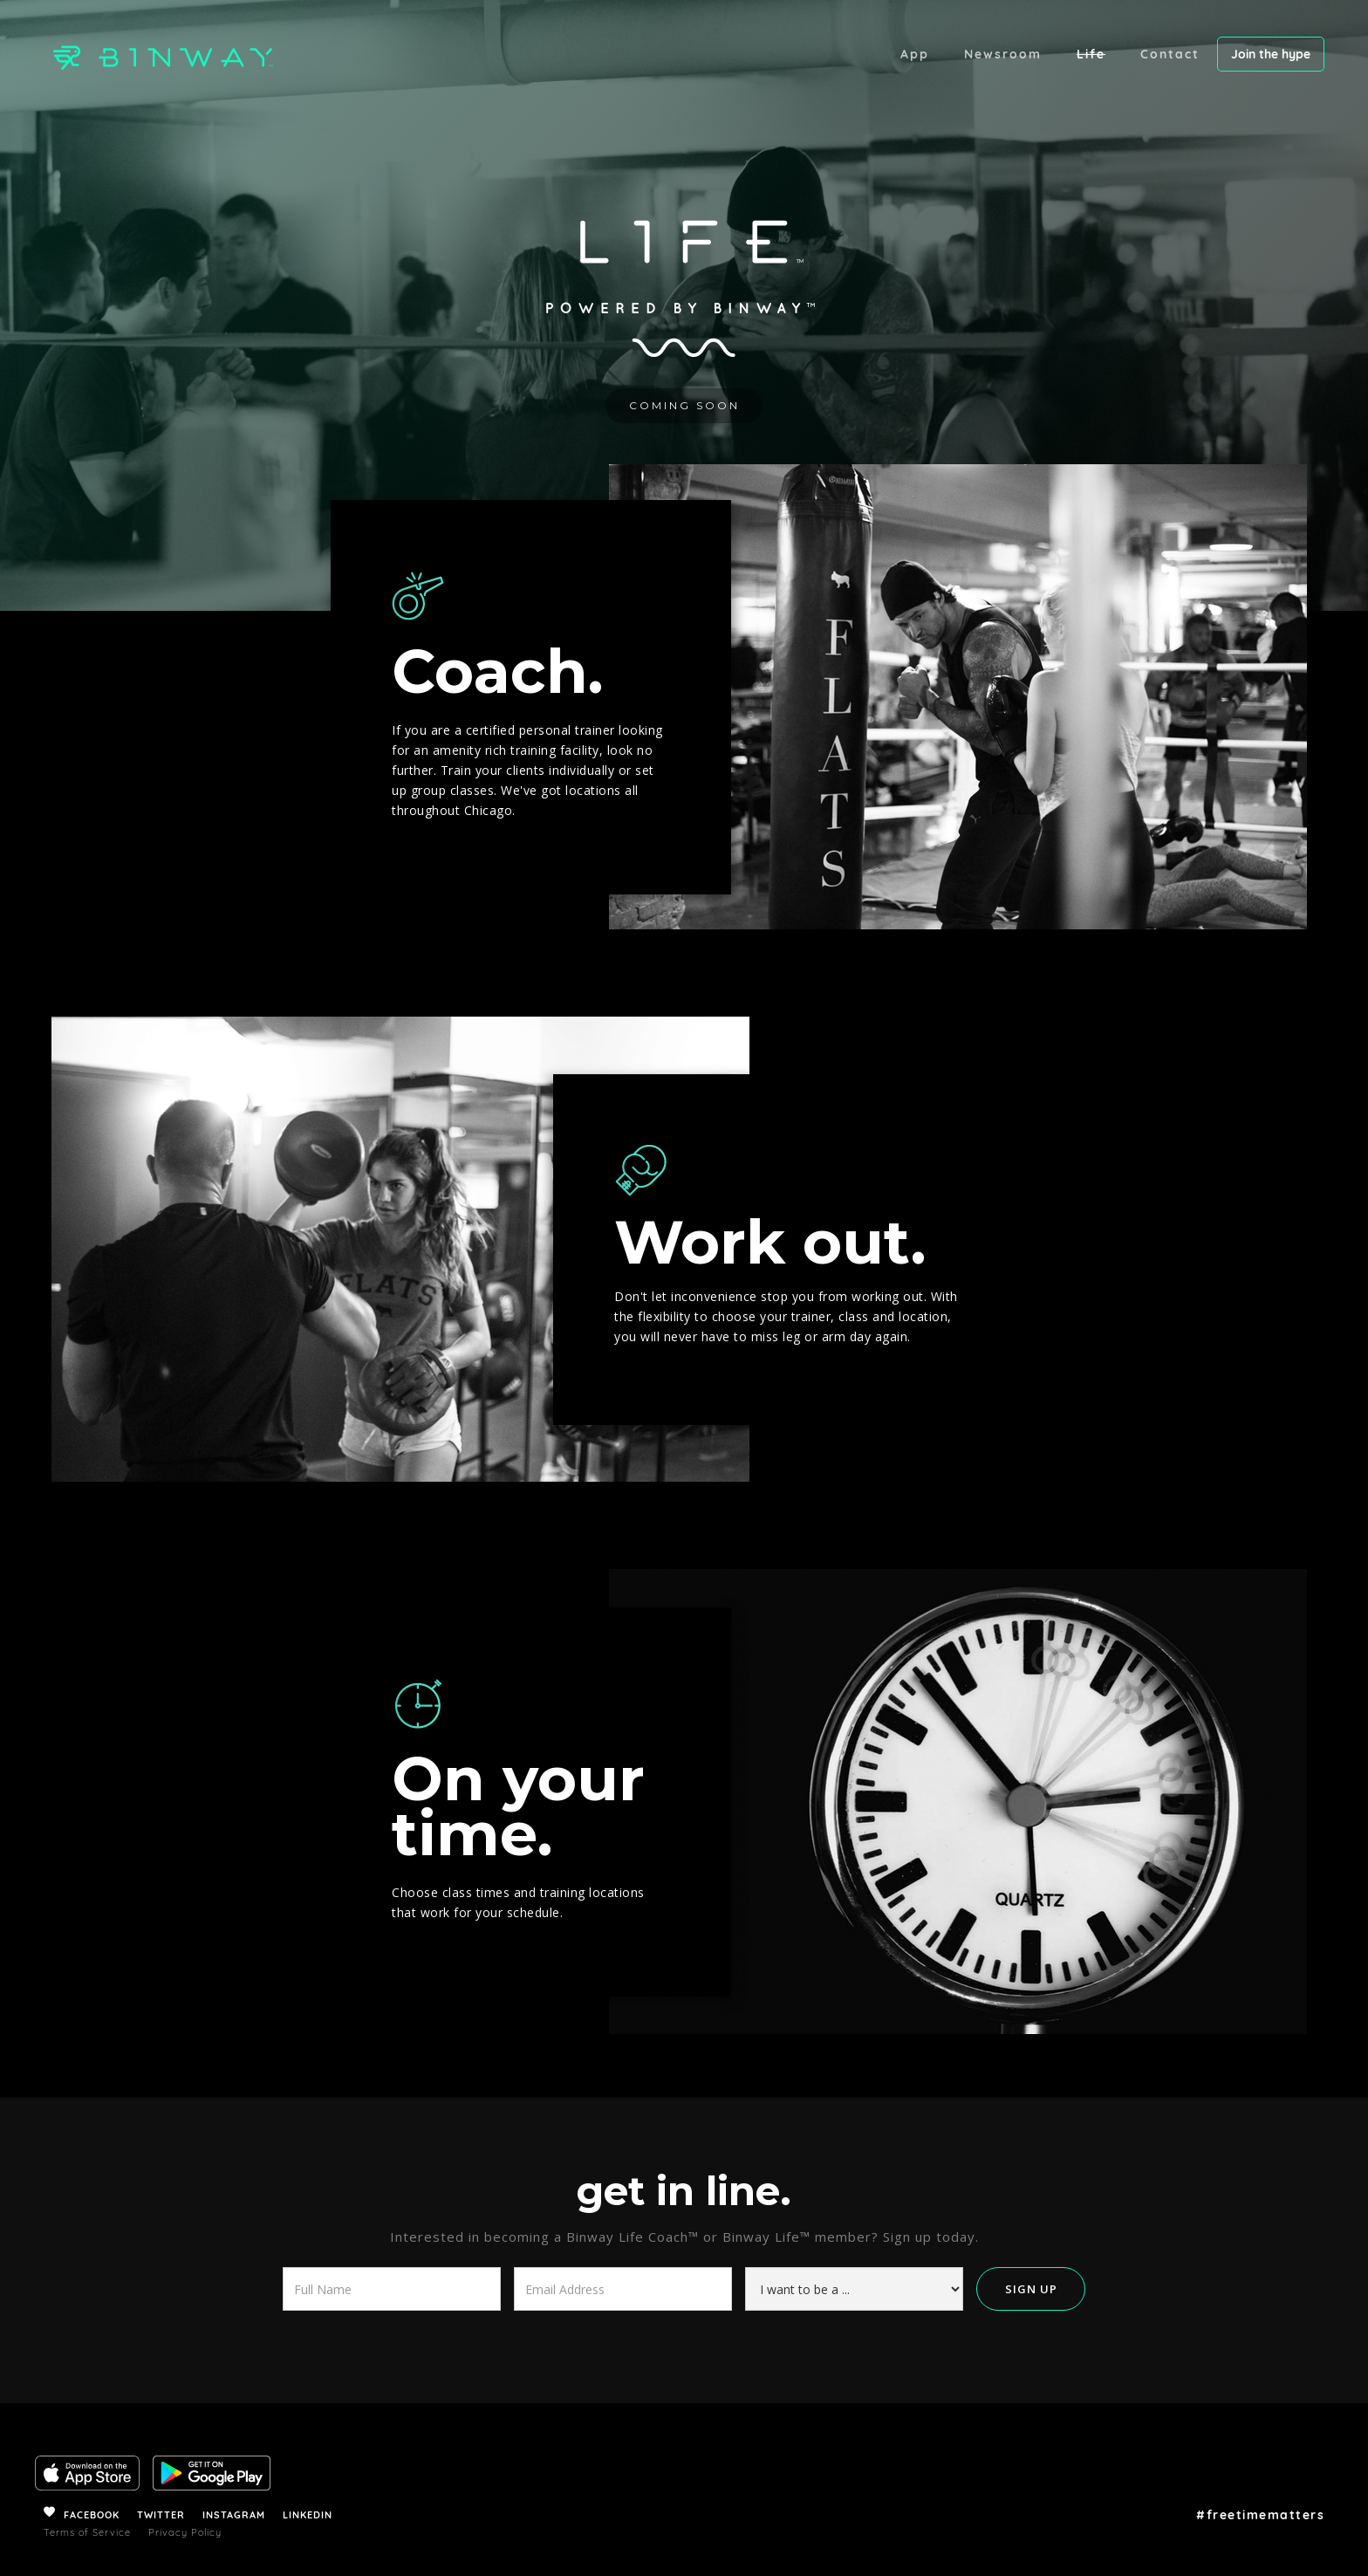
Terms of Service (87, 2532)
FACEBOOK (92, 2515)
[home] (152, 55)
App (914, 54)
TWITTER (161, 2515)
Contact (1170, 54)
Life (1091, 54)
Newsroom (1003, 54)
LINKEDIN (307, 2515)
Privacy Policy (185, 2532)
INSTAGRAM (233, 2515)
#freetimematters (1260, 2515)
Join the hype (1270, 54)
